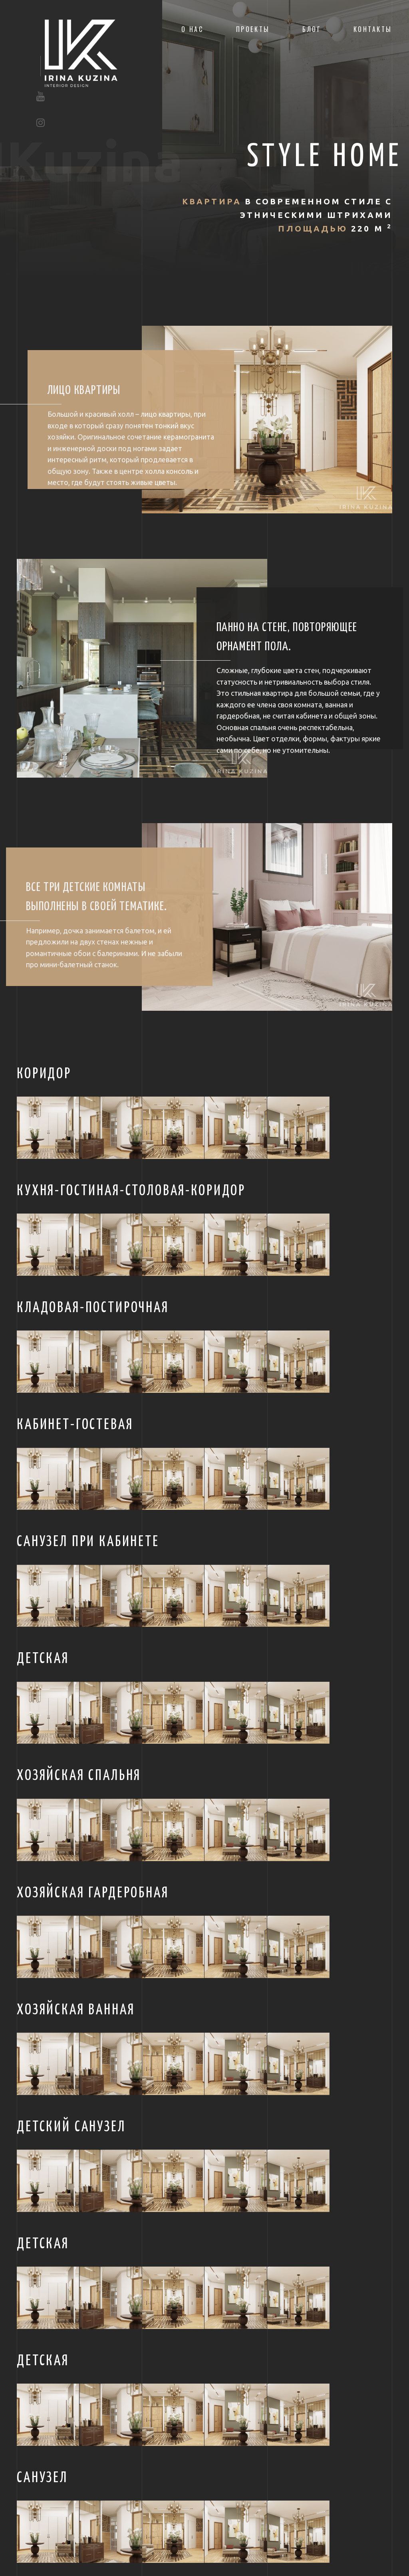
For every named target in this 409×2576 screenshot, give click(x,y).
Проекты (253, 29)
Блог (311, 29)
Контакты (372, 29)
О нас (192, 29)
